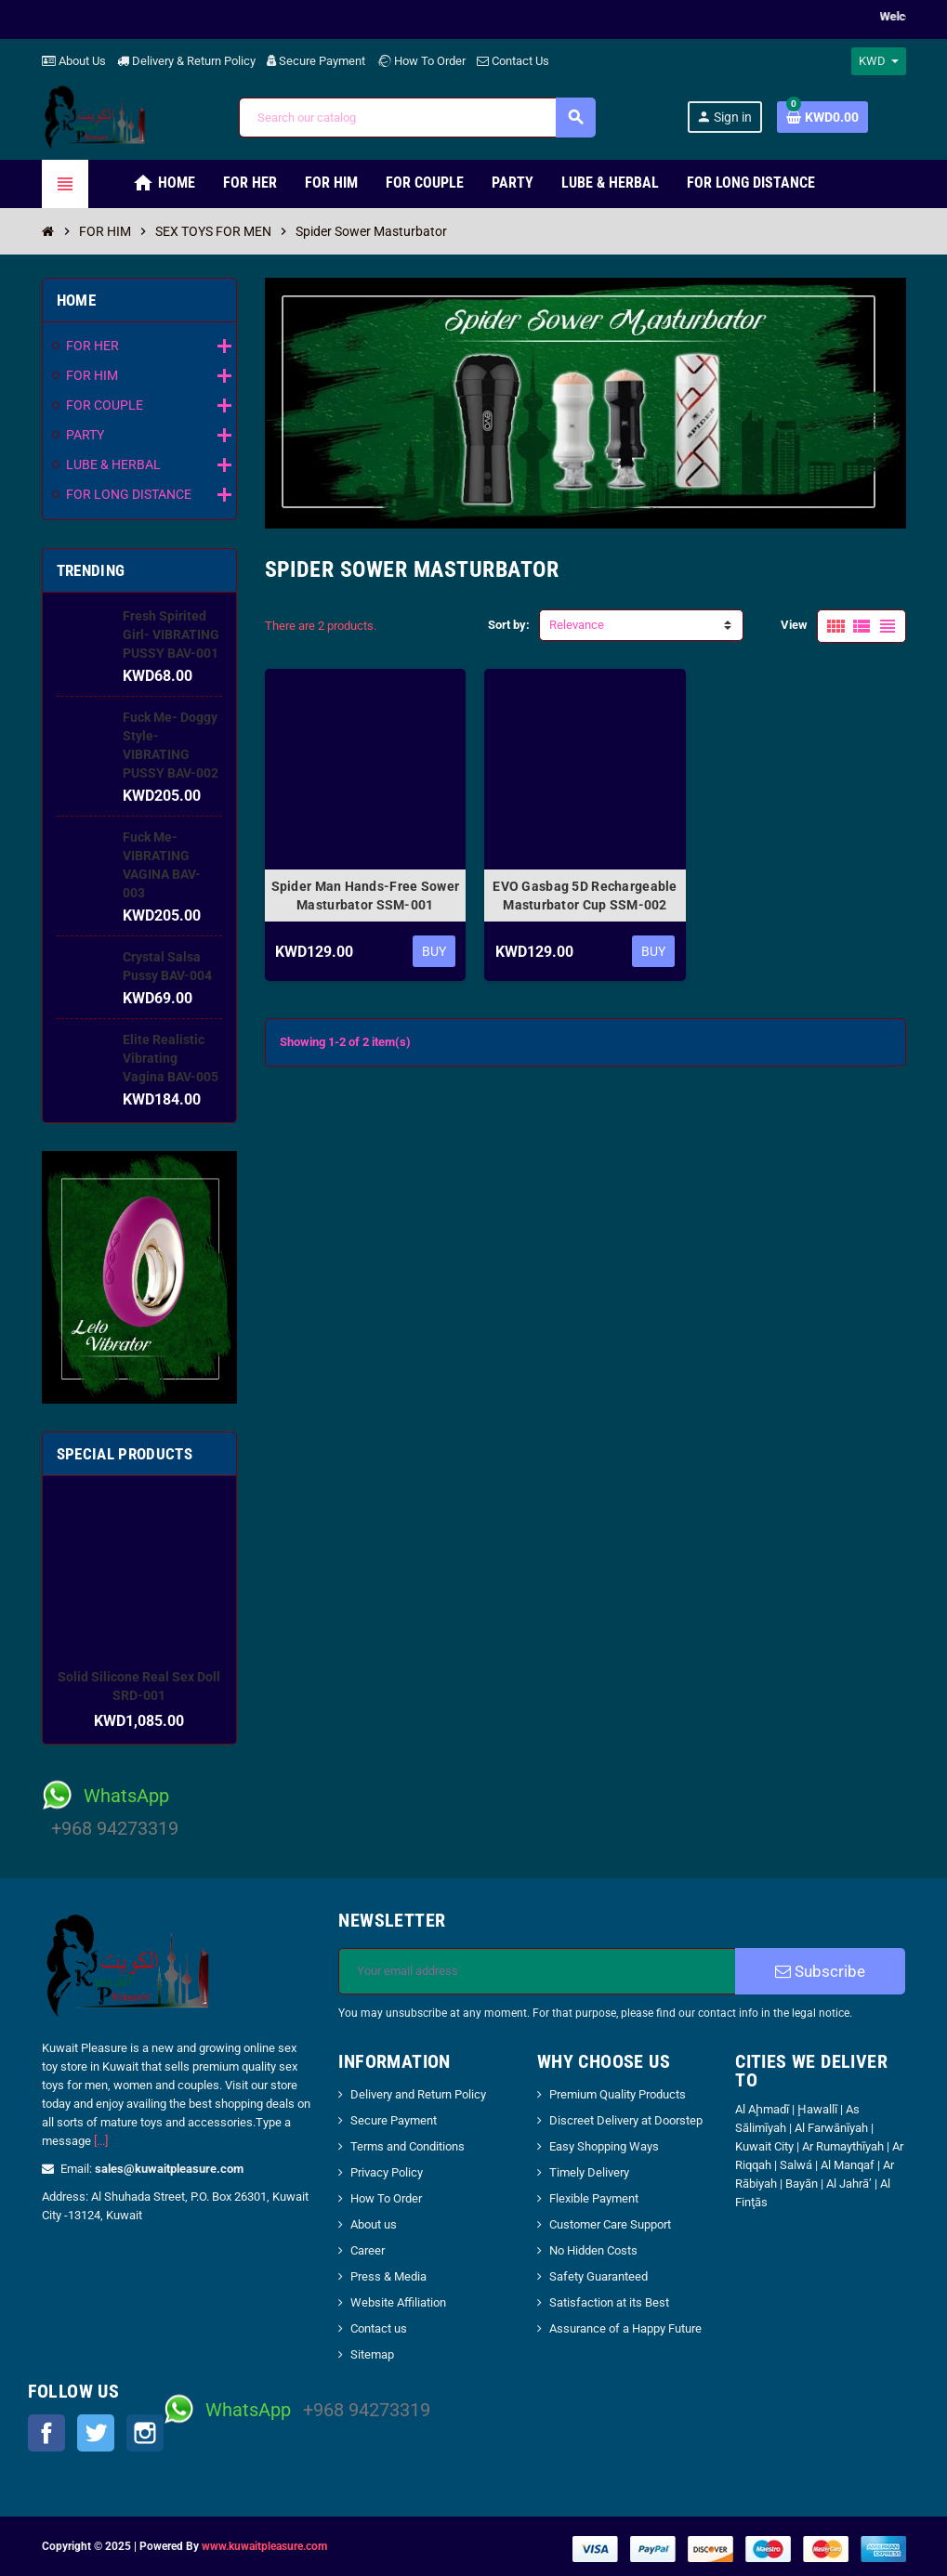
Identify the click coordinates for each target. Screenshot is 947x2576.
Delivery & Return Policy (186, 61)
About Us (74, 61)
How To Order (421, 61)
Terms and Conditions (407, 2146)
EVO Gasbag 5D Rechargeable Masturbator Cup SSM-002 (585, 895)
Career (367, 2250)
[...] (101, 2141)
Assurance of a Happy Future (625, 2328)
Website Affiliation (398, 2302)
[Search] (417, 117)
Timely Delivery (589, 2172)
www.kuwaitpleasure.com (264, 2546)
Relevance (576, 625)
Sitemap (372, 2354)
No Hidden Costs (593, 2250)
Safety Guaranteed (598, 2276)
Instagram (145, 2433)
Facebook (46, 2433)
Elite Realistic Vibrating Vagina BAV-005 (170, 1058)
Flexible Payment (593, 2198)
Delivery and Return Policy (418, 2094)
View (794, 625)
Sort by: (509, 625)
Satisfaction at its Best (609, 2302)
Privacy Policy (386, 2172)
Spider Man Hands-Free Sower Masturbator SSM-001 (365, 895)
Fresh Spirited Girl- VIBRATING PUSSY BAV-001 (171, 634)
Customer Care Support (610, 2224)
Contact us (378, 2328)
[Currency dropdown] (878, 61)
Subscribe (820, 1971)
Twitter (95, 2433)
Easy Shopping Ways (604, 2146)
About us (373, 2224)
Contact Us (513, 61)
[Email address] (537, 1971)
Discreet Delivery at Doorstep (626, 2120)
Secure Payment (316, 61)
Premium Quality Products (617, 2094)
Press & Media (388, 2276)
